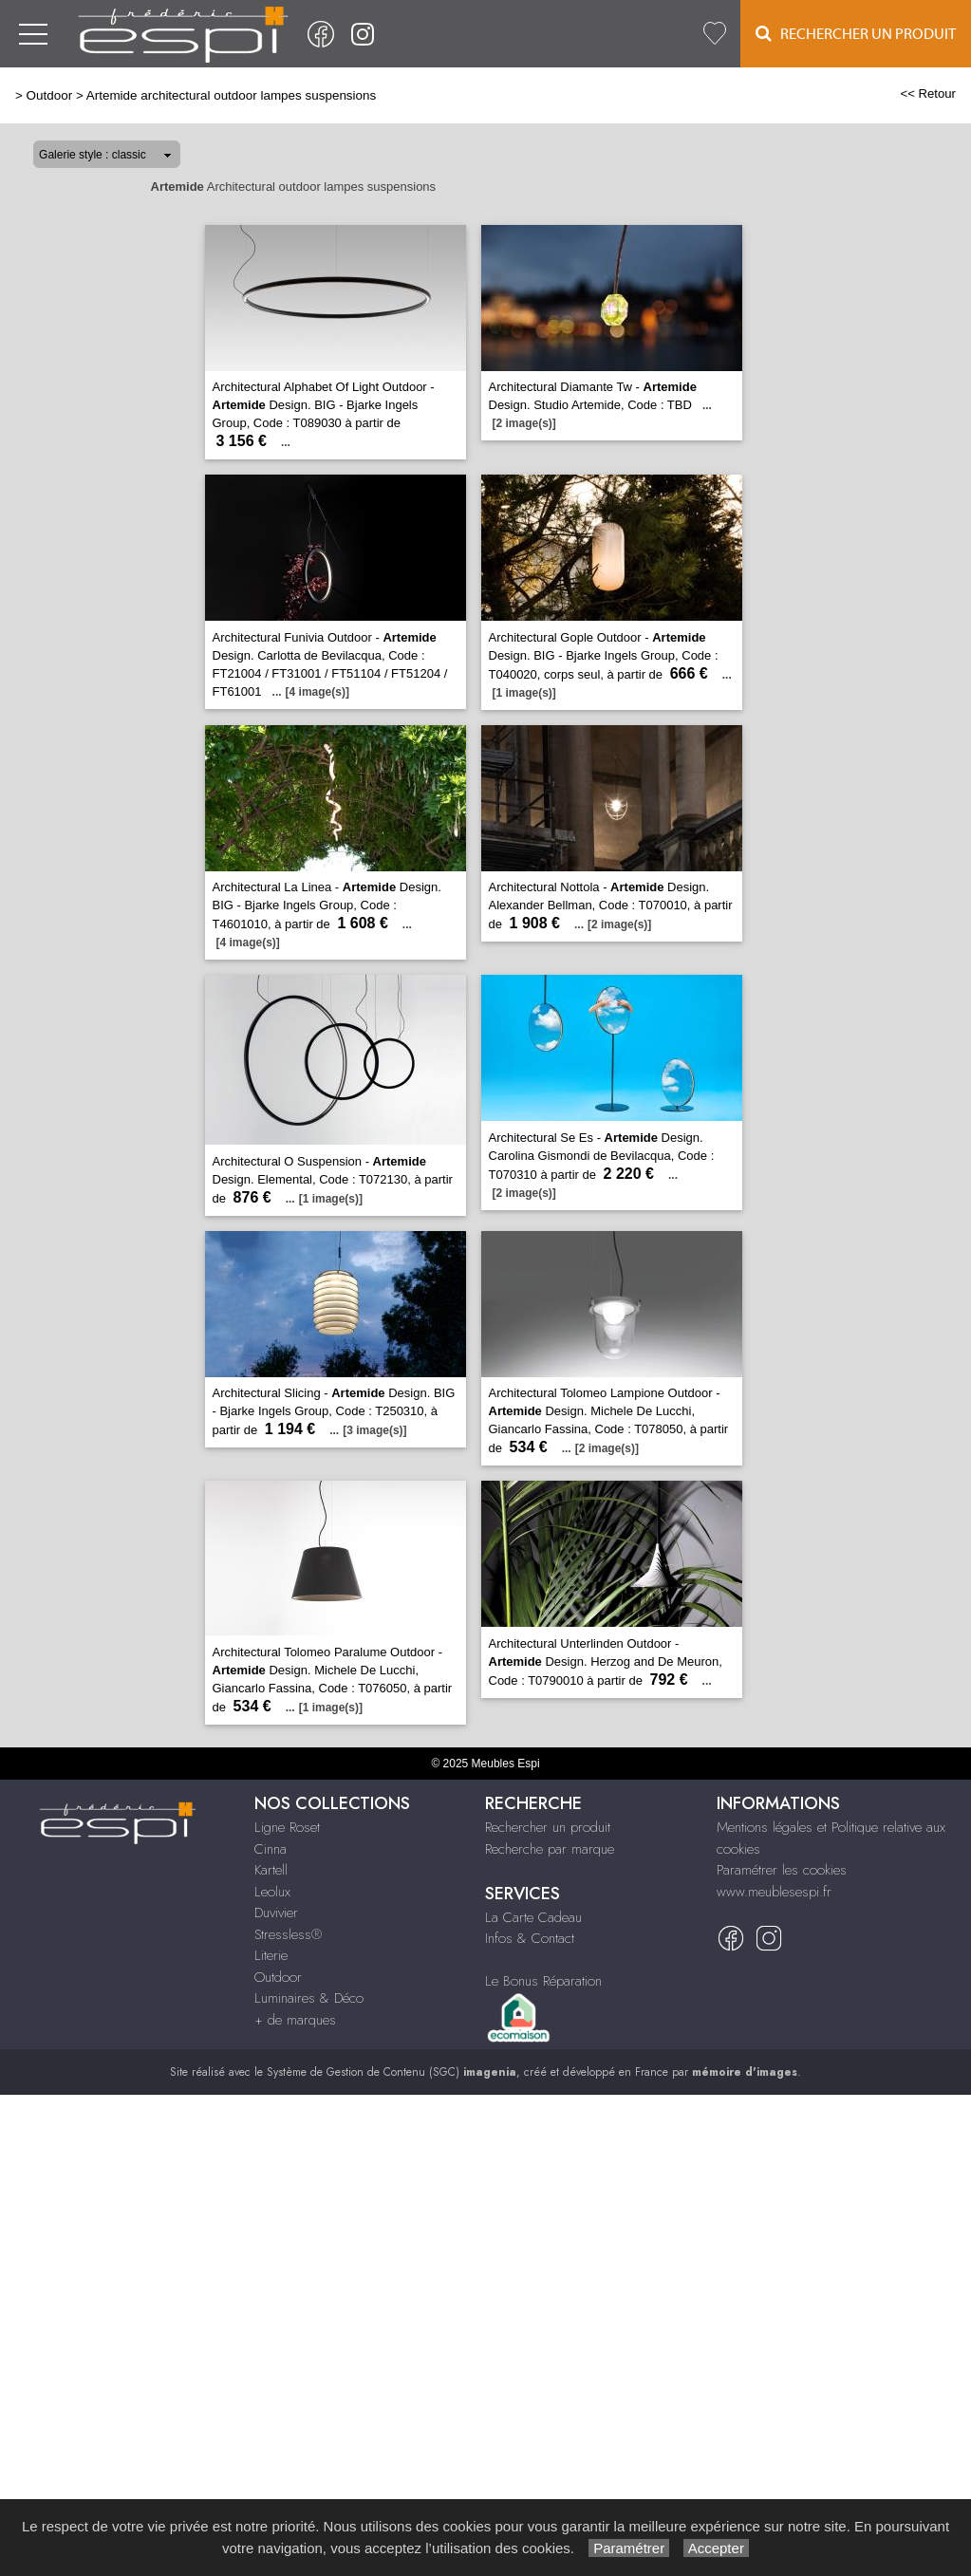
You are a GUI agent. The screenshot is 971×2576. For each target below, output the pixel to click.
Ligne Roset (287, 1827)
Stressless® (288, 1934)
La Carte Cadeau (533, 1917)
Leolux (272, 1891)
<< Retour (928, 93)
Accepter (716, 2548)
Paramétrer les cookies (782, 1869)
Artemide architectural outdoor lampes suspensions (231, 95)
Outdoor (50, 95)
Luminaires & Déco (309, 1998)
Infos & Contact (529, 1938)
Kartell (271, 1869)
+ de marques (295, 2019)
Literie (271, 1955)
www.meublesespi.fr (774, 1891)
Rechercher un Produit (856, 34)
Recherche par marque (549, 1849)
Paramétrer (628, 2548)
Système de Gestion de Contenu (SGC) (391, 2072)
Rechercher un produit (547, 1827)
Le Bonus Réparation (543, 1980)
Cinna (270, 1849)
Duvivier (276, 1912)
